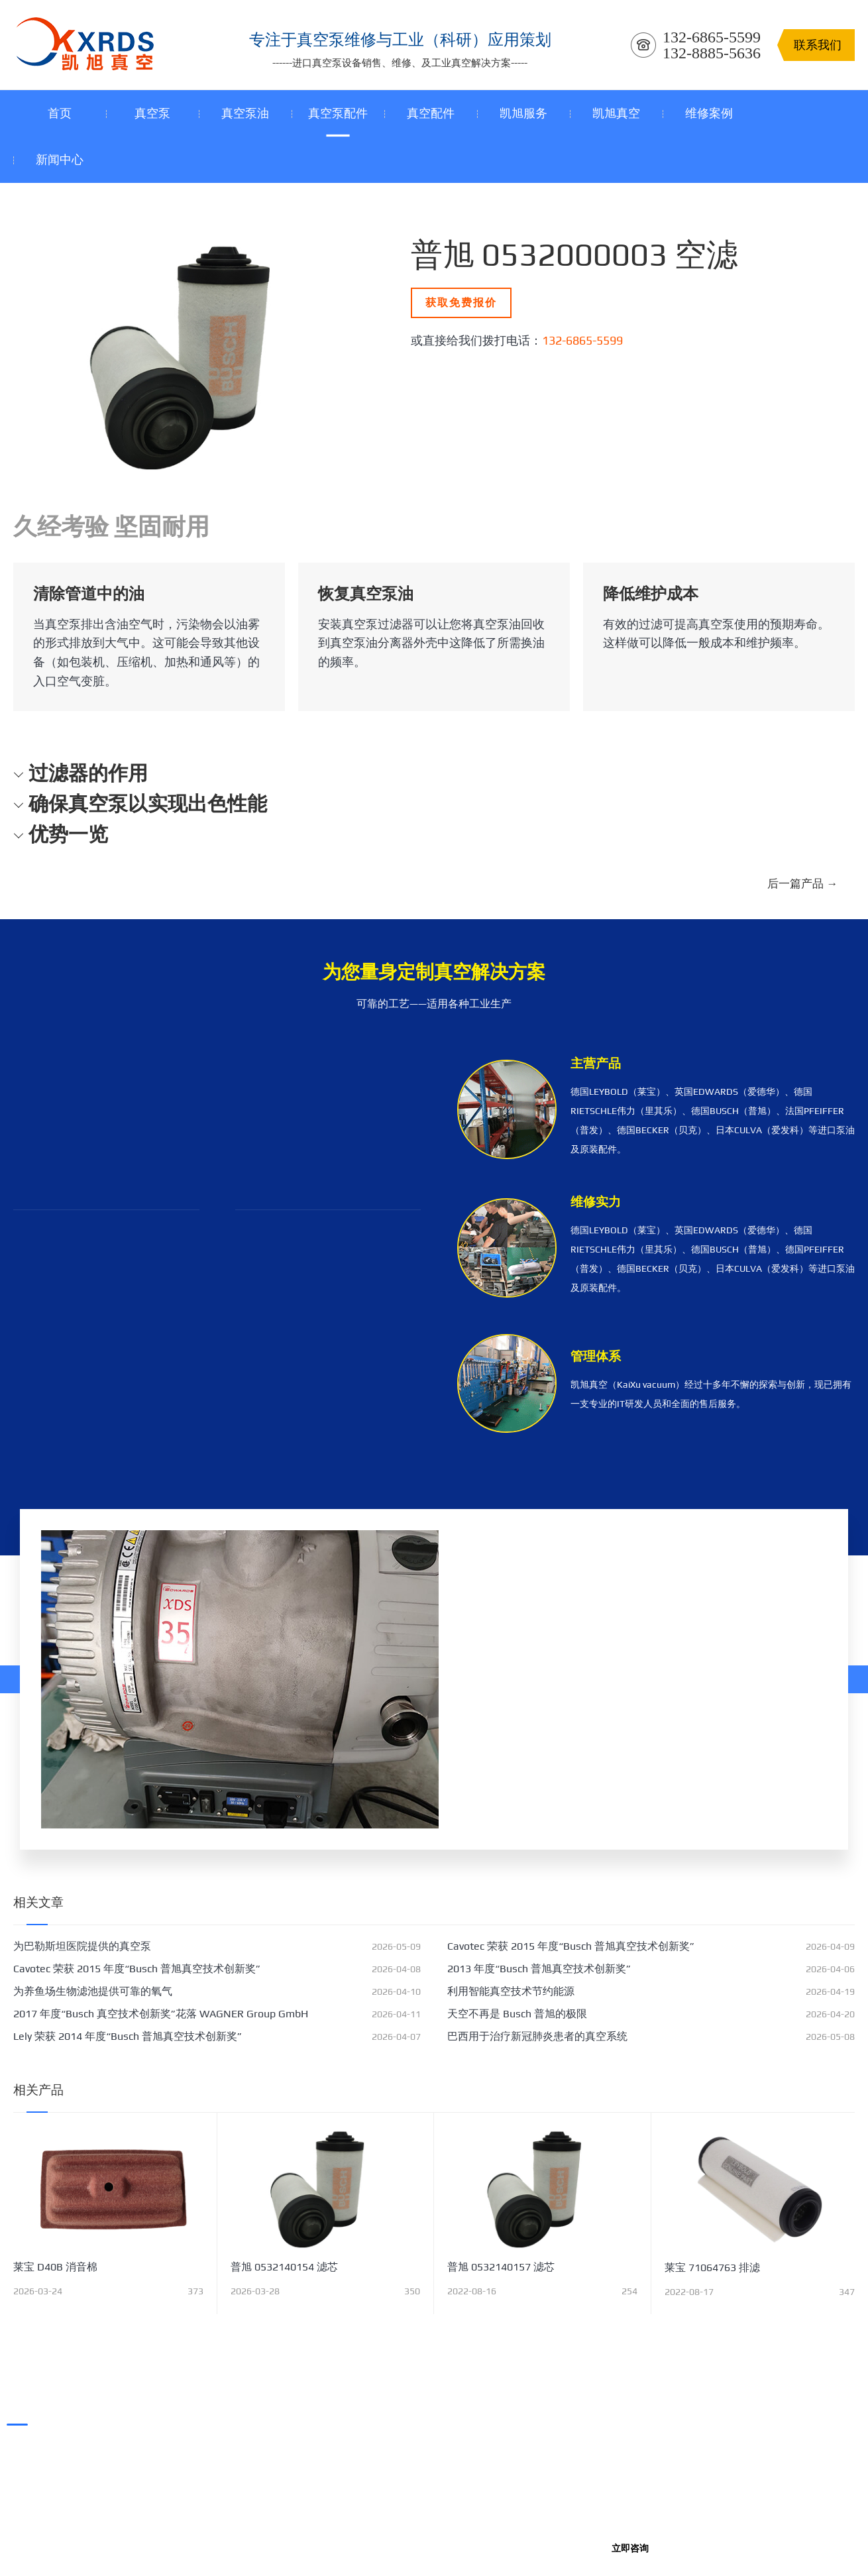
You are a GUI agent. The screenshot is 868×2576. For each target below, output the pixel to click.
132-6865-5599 (582, 340)
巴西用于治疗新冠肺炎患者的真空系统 (537, 2036)
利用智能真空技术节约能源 (510, 1991)
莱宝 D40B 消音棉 (55, 2267)
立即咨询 (630, 2548)
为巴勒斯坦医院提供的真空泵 (82, 1946)
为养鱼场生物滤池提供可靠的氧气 (92, 1991)
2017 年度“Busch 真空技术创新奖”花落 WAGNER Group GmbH (160, 2013)
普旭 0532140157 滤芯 (501, 2267)
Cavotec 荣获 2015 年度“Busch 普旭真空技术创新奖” (570, 1946)
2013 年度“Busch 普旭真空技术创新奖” (539, 1968)
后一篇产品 (802, 883)
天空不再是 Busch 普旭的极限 (517, 2013)
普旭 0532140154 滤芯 (284, 2267)
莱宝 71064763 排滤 (712, 2267)
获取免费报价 (461, 302)
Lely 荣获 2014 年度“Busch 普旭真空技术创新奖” (127, 2036)
